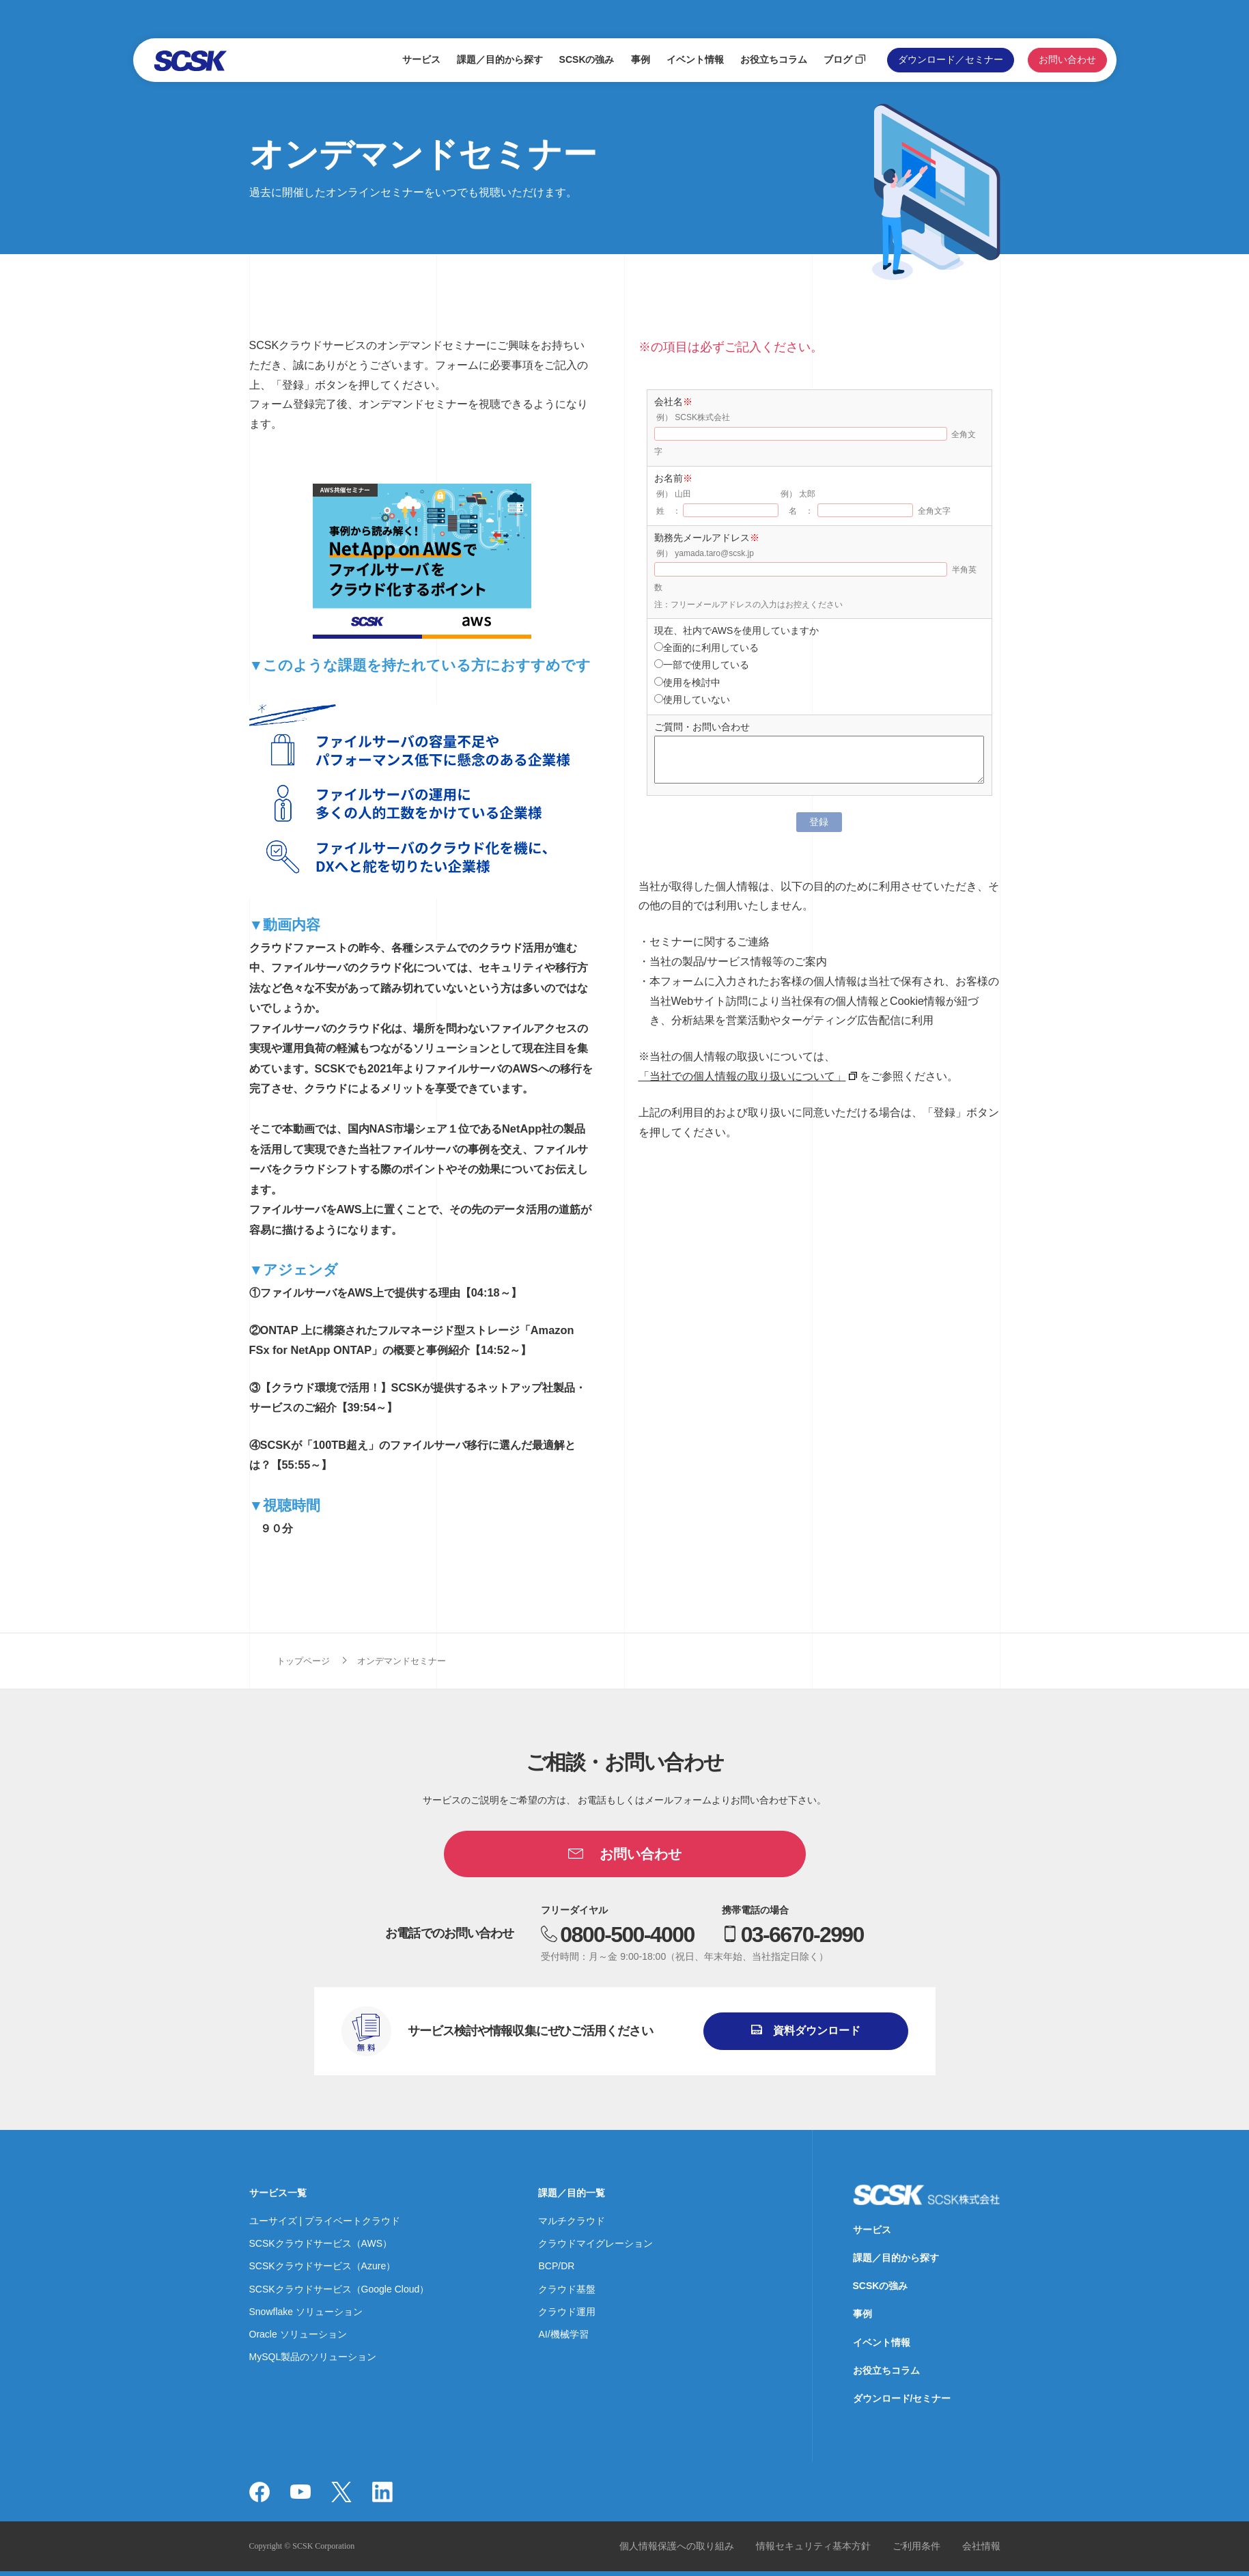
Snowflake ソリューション (306, 2311)
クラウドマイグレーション (595, 2243)
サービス (421, 59)
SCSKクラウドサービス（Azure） (322, 2265)
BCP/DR (556, 2265)
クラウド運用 (566, 2311)
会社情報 (981, 2545)
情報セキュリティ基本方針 (813, 2545)
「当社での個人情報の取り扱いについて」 (742, 1076)
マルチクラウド (571, 2220)
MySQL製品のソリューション (313, 2356)
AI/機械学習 (563, 2334)
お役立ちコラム (773, 59)
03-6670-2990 (802, 1934)
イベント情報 (695, 59)
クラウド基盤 (566, 2289)
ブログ (838, 59)
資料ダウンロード (816, 2030)
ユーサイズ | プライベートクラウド (324, 2220)
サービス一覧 (278, 2192)
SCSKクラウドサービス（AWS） (321, 2243)
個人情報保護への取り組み (676, 2545)
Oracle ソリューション (298, 2334)
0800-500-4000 (627, 1934)
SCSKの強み (587, 59)
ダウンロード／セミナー (950, 59)
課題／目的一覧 (571, 2192)
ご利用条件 (916, 2545)
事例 (640, 59)
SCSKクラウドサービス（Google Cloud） (339, 2289)
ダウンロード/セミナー (902, 2398)
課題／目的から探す (500, 59)
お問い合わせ (1067, 59)
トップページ (303, 1661)
